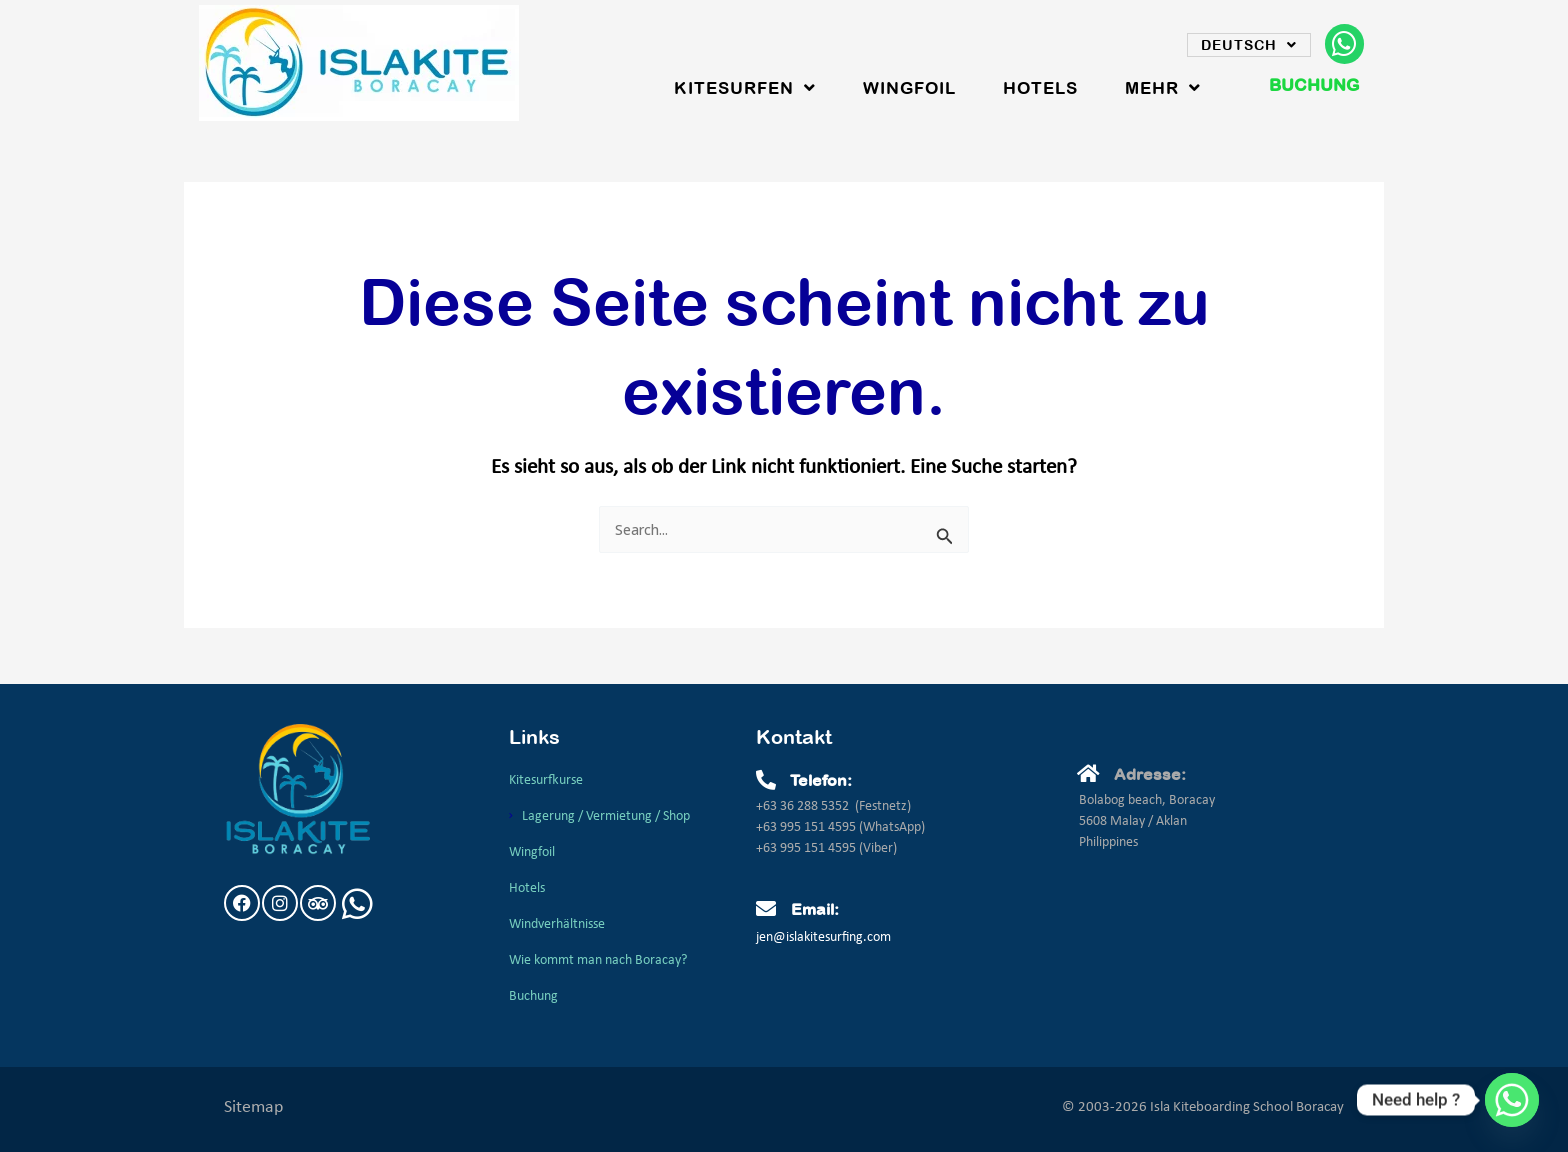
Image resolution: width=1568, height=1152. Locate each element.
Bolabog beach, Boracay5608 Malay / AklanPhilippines (1147, 821)
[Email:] (766, 909)
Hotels (1040, 88)
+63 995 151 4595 (807, 827)
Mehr (1163, 88)
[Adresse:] (1089, 774)
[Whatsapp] (1512, 1100)
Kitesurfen (745, 88)
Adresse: (1150, 774)
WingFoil (909, 88)
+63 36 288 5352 (802, 806)
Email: (815, 909)
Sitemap (253, 1107)
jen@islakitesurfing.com (823, 937)
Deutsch (1249, 45)
